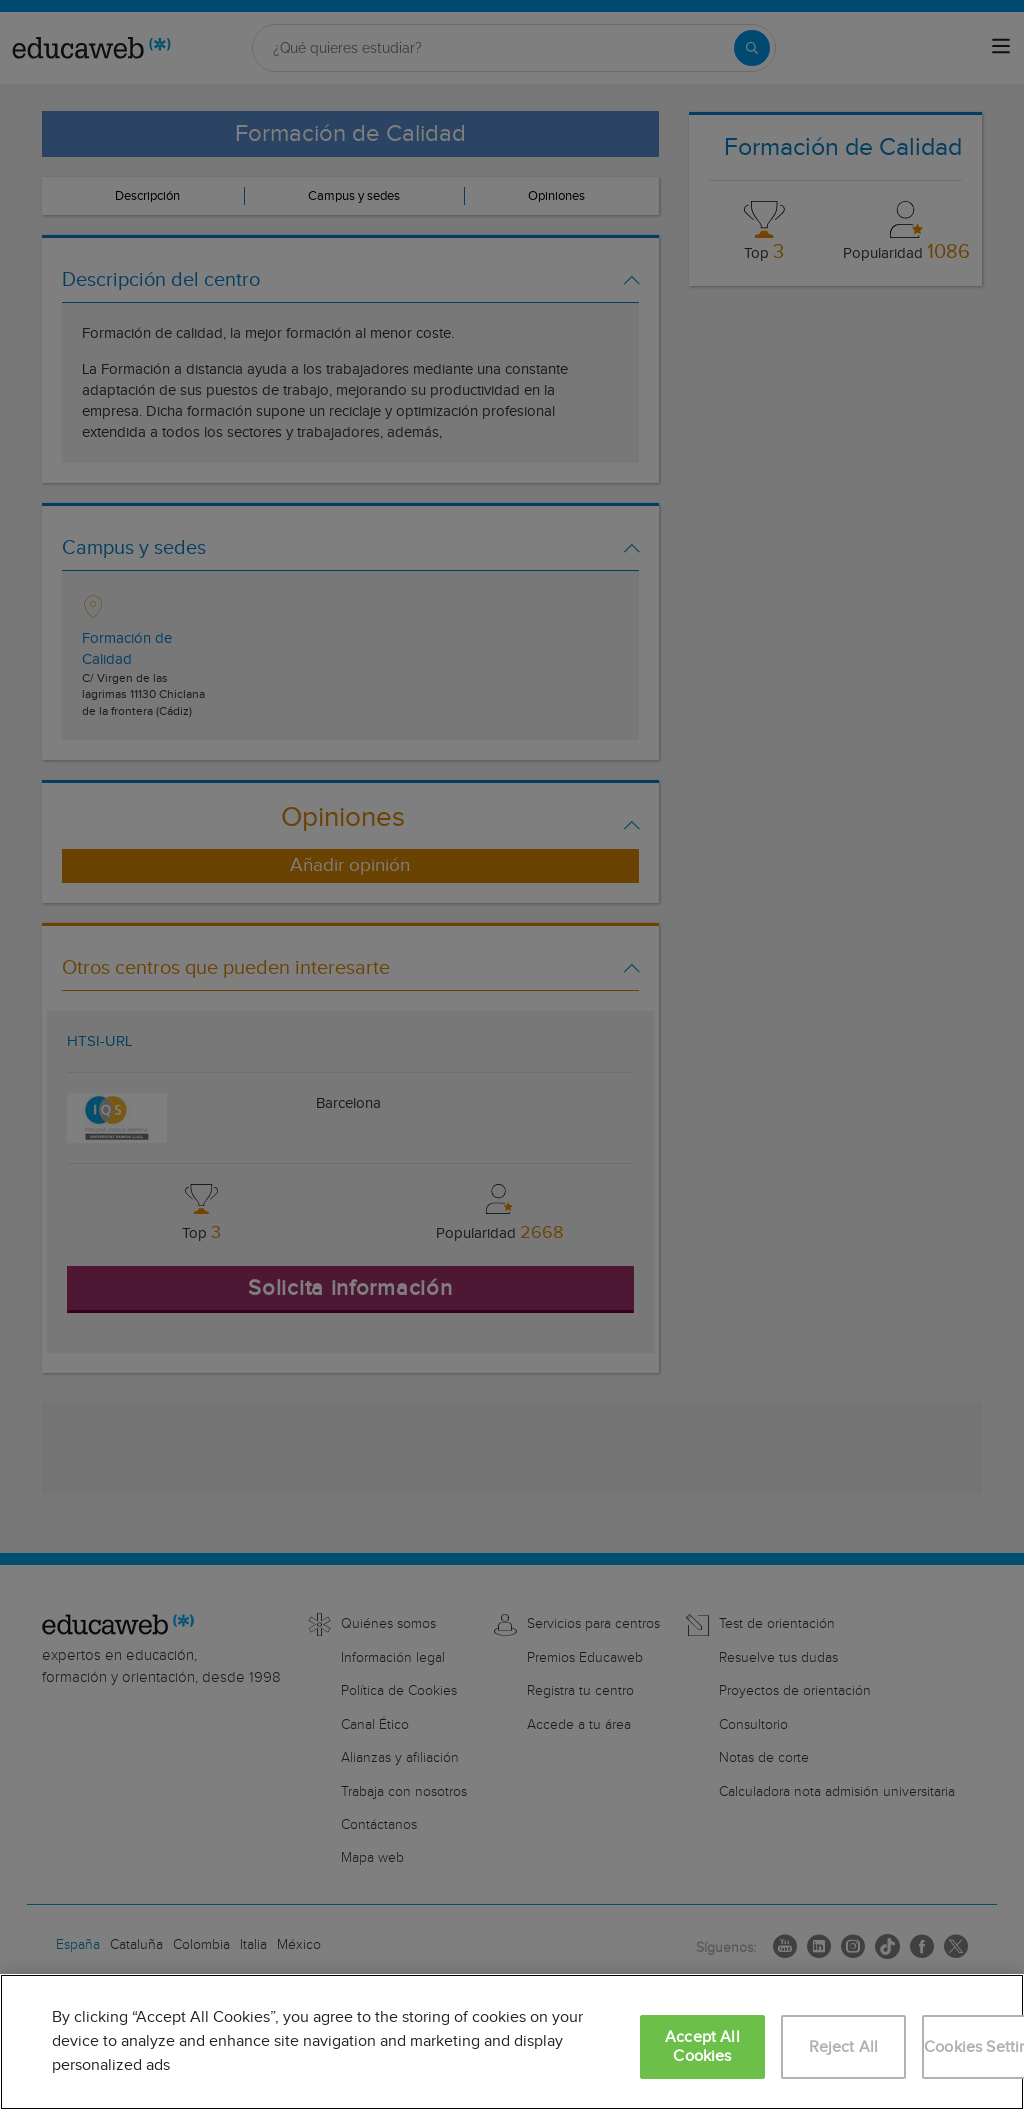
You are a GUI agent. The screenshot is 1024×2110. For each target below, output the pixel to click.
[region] (512, 2042)
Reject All (844, 2047)
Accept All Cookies (702, 2047)
